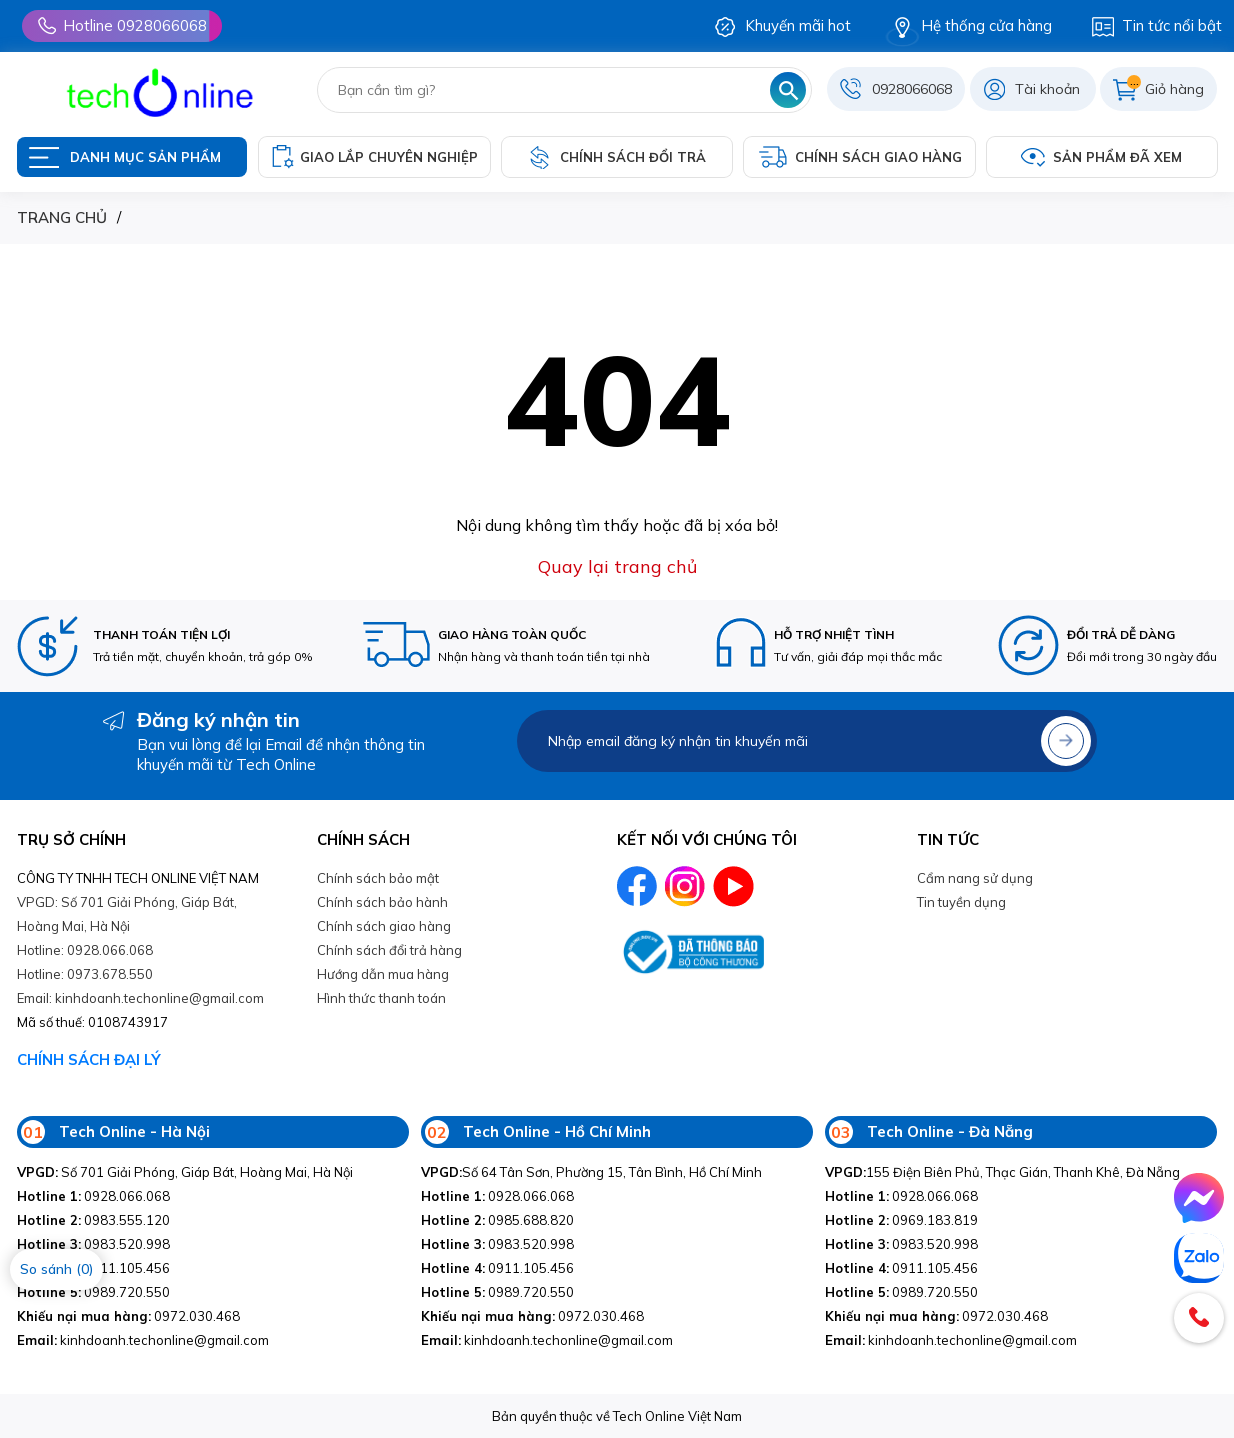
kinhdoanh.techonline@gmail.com (143, 1340)
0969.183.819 (901, 1220)
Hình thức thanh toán (381, 998)
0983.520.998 (93, 1244)
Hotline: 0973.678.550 (85, 974)
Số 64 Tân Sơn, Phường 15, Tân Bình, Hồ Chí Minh (591, 1172)
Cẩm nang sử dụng (975, 878)
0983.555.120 (93, 1220)
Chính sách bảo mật (378, 878)
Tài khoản (1047, 89)
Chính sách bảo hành (382, 902)
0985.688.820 (497, 1220)
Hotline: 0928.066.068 (85, 950)
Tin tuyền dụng (961, 902)
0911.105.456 (497, 1268)
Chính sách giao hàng (384, 926)
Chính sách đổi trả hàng (389, 950)
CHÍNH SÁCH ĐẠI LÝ (89, 1059)
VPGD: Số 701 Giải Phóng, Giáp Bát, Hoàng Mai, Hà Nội (127, 914)
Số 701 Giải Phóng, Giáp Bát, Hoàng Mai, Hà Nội (185, 1172)
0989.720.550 (93, 1292)
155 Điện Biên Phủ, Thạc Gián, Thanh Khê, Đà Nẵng (1002, 1172)
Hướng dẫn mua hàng (383, 974)
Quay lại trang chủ (617, 566)
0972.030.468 (128, 1316)
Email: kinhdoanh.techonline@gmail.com (140, 998)
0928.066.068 (93, 1196)
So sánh (56, 1269)
